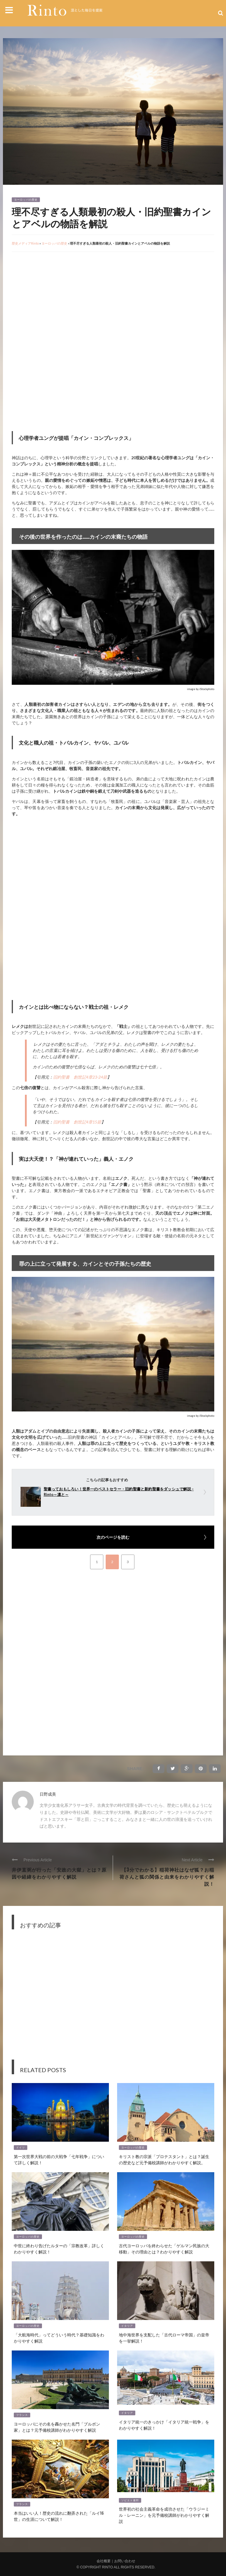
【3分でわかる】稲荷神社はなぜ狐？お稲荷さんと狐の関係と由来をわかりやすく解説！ (166, 1876)
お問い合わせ (124, 2561)
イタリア (127, 2326)
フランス (22, 2415)
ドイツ (20, 2147)
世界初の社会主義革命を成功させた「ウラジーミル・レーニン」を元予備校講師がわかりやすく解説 (164, 2515)
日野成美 (48, 1794)
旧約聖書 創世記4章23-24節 (80, 1077)
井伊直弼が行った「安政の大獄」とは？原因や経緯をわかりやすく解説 (59, 1873)
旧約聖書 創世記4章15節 (77, 1121)
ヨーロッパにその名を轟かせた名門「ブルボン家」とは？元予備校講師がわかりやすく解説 (57, 2427)
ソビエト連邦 (130, 2500)
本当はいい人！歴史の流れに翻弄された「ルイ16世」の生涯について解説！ (59, 2516)
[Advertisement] (61, 299)
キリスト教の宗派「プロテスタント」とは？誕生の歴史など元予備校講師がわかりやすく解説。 (164, 2159)
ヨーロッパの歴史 (26, 199)
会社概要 (104, 2561)
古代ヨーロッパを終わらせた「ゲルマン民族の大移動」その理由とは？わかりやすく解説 (164, 2248)
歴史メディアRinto (25, 243)
